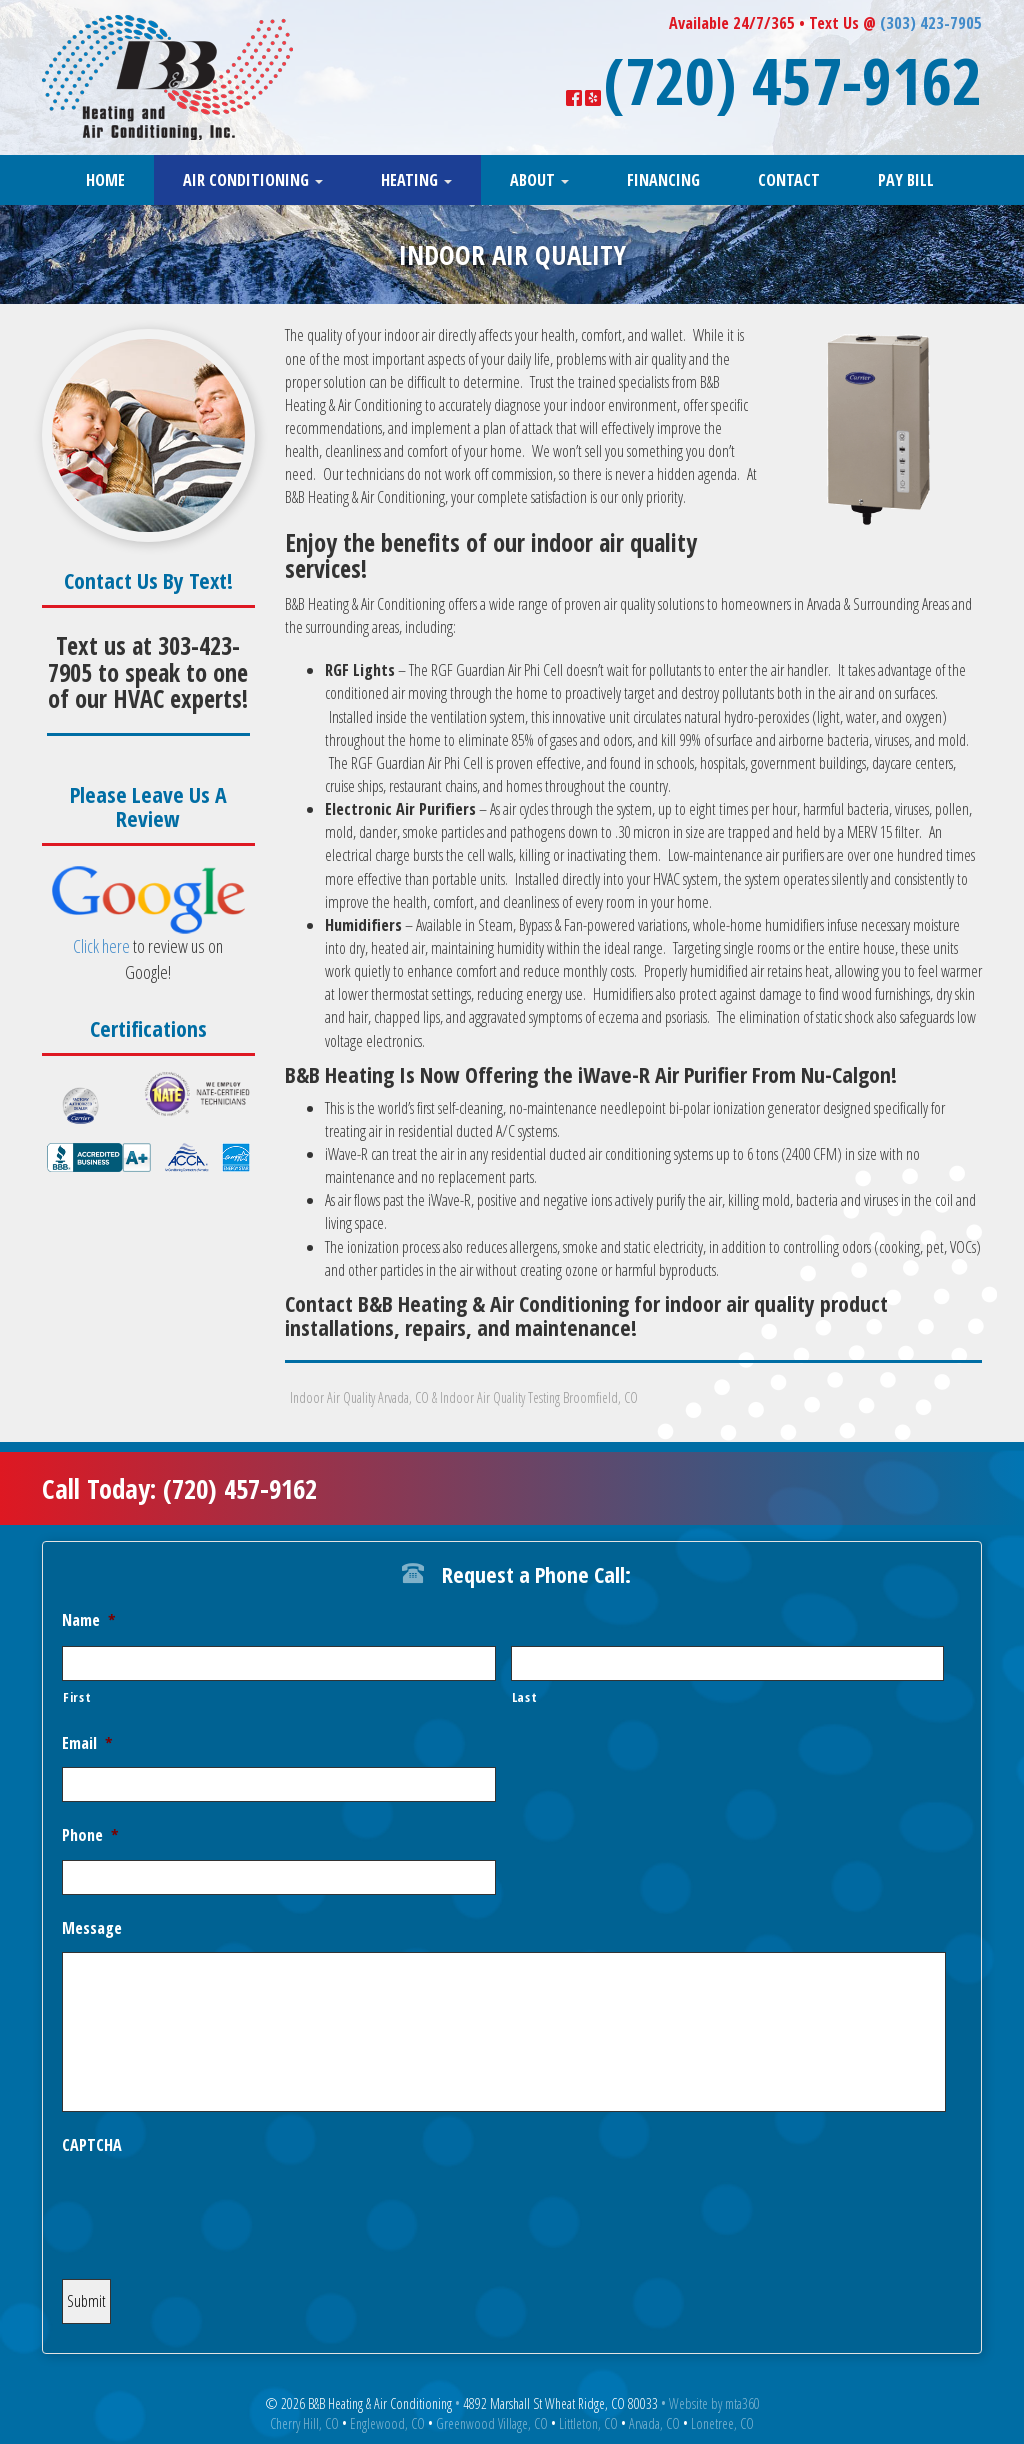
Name (89, 1620)
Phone (90, 1835)
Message (92, 1928)
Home (105, 180)
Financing (663, 180)
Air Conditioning (253, 180)
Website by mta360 (714, 2403)
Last (525, 1697)
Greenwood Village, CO (492, 2423)
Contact (789, 180)
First (77, 1697)
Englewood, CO (387, 2423)
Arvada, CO (654, 2423)
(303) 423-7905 (931, 23)
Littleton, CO (588, 2423)
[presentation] (214, 2208)
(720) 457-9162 (793, 80)
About (539, 180)
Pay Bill (906, 180)
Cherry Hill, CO (304, 2423)
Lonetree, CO (722, 2423)
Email (87, 1743)
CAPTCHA (92, 2145)
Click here (101, 946)
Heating (416, 180)
